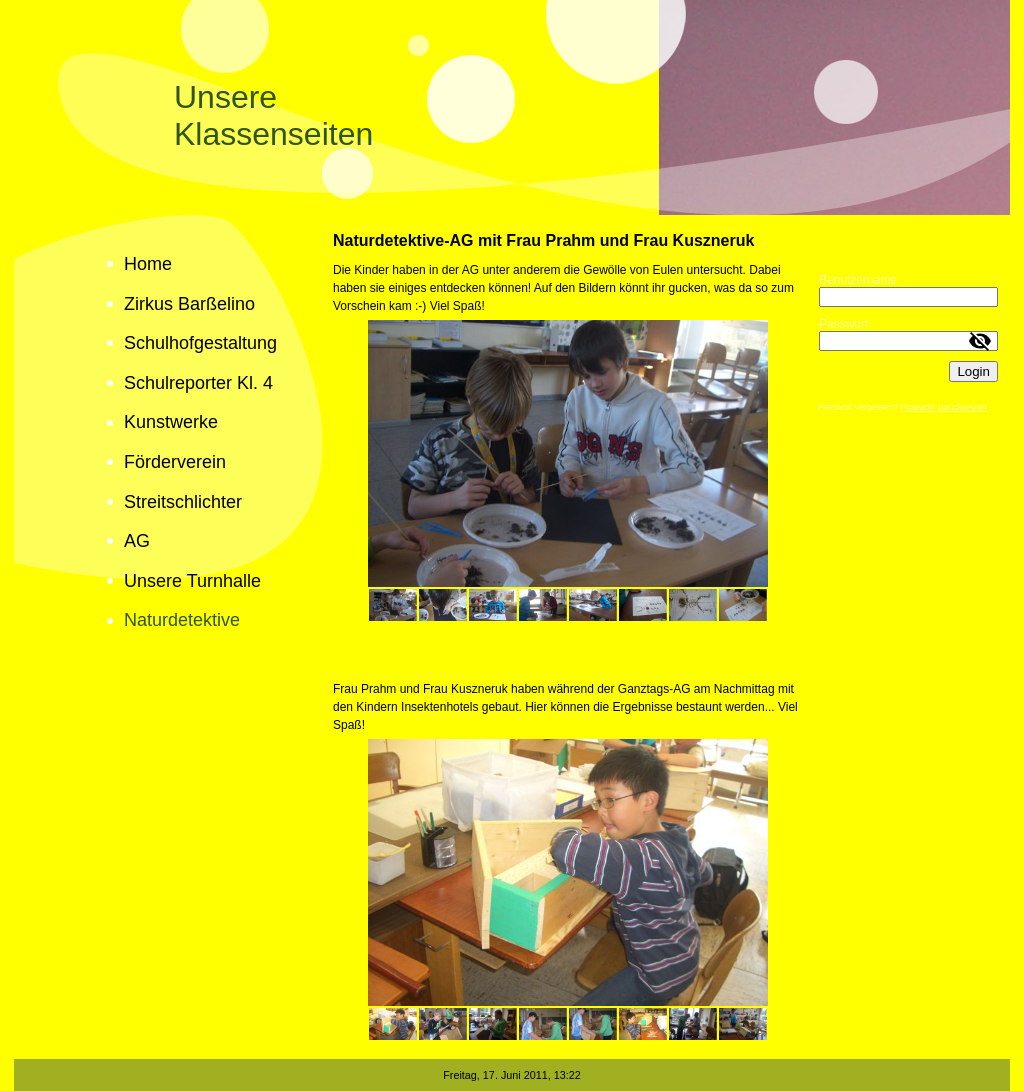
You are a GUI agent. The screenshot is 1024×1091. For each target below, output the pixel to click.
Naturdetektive (182, 620)
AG (137, 541)
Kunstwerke (171, 422)
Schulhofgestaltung (200, 343)
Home (148, 264)
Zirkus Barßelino (189, 304)
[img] (512, 107)
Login (973, 371)
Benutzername (858, 280)
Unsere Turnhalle (192, 581)
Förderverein (175, 462)
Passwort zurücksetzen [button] (943, 407)
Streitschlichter (183, 502)
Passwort (843, 324)
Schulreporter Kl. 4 (198, 383)
